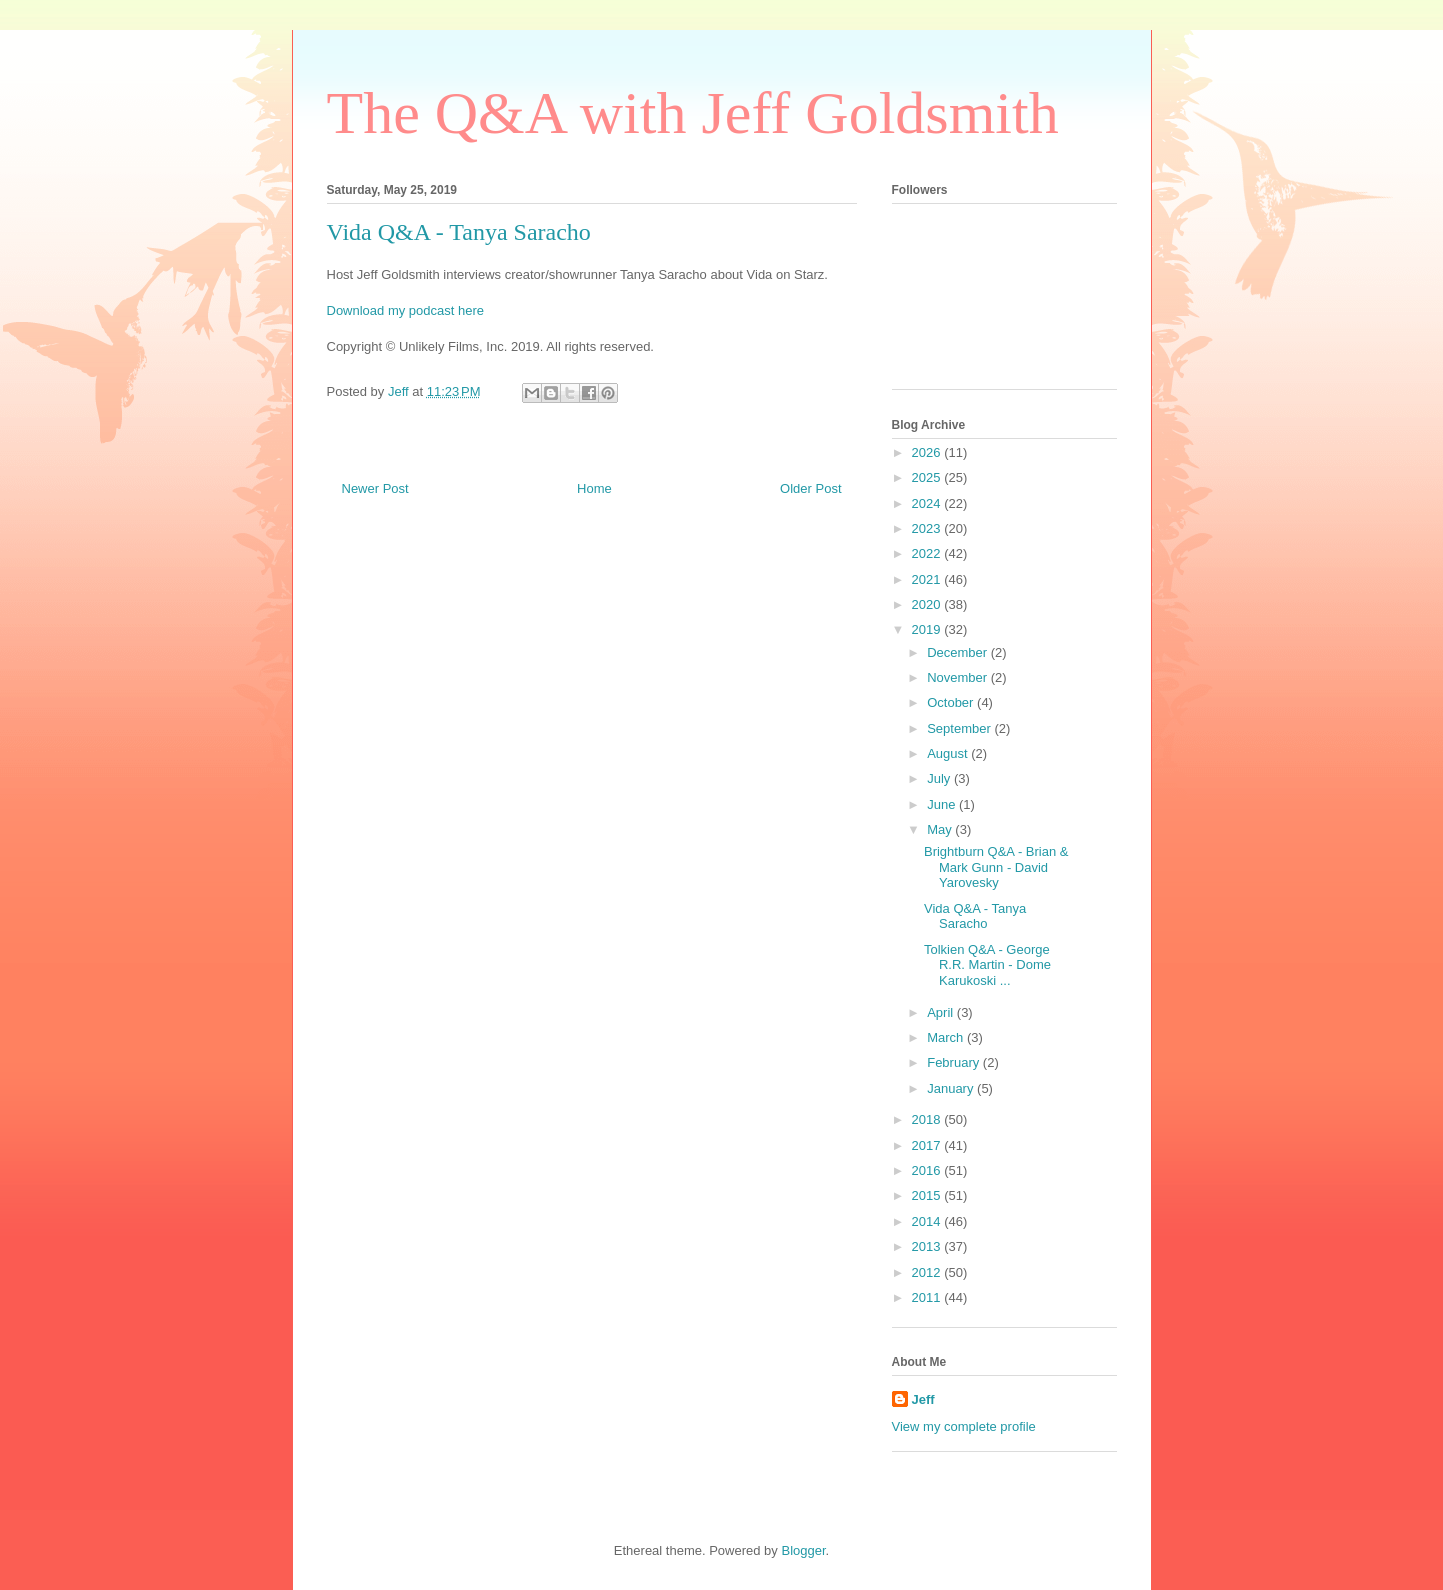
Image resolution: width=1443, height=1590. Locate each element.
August (949, 753)
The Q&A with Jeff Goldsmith (693, 113)
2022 (928, 553)
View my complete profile (964, 1426)
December (959, 652)
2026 (928, 452)
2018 (928, 1119)
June (943, 804)
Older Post (810, 488)
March (947, 1037)
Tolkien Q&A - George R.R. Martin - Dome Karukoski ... (987, 965)
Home (594, 488)
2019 (928, 629)
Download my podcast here (406, 310)
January (952, 1088)
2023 (928, 528)
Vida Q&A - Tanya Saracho (975, 916)
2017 (928, 1145)
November (959, 677)
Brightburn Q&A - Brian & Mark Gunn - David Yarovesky (996, 867)
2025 (928, 477)
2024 (928, 503)
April (942, 1012)
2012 (928, 1272)
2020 (928, 604)
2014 (928, 1221)
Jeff (923, 1399)
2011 (928, 1297)
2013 (928, 1246)
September (960, 728)
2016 (928, 1170)
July (940, 778)
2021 (928, 579)
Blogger (803, 1550)
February (955, 1062)
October (952, 702)
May (941, 829)
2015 (928, 1195)
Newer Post (375, 488)
